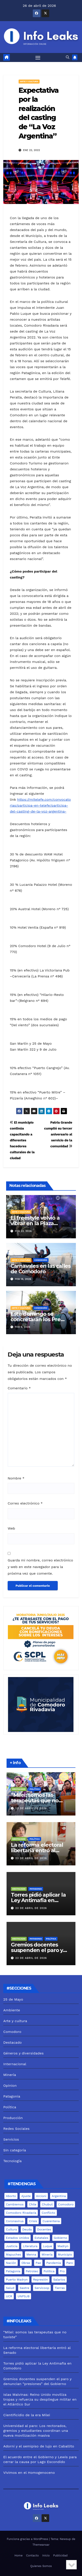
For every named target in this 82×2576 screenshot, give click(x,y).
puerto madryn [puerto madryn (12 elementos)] (17, 2279)
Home (18, 2555)
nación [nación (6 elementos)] (11, 2263)
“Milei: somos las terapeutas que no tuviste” (35, 1800)
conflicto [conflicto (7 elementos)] (48, 2212)
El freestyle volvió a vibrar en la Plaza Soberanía (35, 1223)
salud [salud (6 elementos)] (10, 2288)
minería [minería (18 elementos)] (47, 2254)
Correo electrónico (25, 1503)
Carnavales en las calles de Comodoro (40, 1269)
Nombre (16, 1478)
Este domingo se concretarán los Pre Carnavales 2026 (35, 1319)
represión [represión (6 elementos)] (40, 2279)
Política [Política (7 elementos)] (49, 2271)
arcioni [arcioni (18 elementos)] (41, 2196)
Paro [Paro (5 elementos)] (69, 2263)
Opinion (10, 2085)
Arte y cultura (29, 81)
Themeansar (41, 2544)
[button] (67, 57)
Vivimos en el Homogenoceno (29, 2472)
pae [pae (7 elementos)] (38, 2263)
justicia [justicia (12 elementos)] (11, 2246)
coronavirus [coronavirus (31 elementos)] (15, 2221)
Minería (9, 2075)
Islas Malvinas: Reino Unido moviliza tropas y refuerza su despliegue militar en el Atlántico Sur (40, 2399)
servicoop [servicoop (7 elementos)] (42, 2288)
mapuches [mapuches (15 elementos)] (13, 2254)
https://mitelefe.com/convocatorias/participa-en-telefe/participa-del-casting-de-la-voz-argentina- (40, 805)
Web (11, 1528)
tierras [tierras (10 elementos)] (60, 2288)
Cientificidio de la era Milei (26, 2415)
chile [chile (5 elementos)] (32, 2204)
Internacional (14, 2064)
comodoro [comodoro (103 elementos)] (66, 2204)
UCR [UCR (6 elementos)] (9, 2296)
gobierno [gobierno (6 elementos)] (60, 2237)
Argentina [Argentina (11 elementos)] (59, 2196)
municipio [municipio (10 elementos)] (65, 2254)
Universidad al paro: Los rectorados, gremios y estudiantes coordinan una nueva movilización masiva (35, 2431)
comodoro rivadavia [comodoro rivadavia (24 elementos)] (21, 2212)
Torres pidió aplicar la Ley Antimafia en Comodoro (38, 1900)
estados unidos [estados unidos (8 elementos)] (17, 2237)
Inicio (46, 2555)
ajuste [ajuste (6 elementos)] (26, 2196)
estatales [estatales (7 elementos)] (41, 2237)
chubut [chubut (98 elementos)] (47, 2204)
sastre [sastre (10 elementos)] (24, 2288)
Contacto (32, 2555)
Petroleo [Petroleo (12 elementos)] (32, 2271)
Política (35, 1789)
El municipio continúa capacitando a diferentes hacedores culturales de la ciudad (22, 1140)
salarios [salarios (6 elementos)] (59, 2279)
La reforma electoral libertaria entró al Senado (37, 1850)
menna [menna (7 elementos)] (31, 2254)
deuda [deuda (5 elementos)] (27, 2229)
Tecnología (12, 2161)
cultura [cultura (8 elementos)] (11, 2229)
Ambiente (11, 2010)
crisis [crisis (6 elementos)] (33, 2221)
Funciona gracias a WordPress (28, 2539)
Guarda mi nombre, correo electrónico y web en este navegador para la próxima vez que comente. (40, 1566)
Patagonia (36, 1889)
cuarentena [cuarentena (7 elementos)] (51, 2221)
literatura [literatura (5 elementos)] (30, 2246)
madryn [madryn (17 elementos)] (63, 2246)
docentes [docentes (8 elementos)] (44, 2229)
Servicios (11, 2139)
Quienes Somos (41, 2566)
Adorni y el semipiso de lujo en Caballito (38, 2446)
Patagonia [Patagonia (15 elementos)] (13, 2271)
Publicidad (60, 2555)
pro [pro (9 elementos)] (62, 2271)
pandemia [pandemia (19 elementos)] (53, 2263)
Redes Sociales (16, 2129)
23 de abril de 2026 (31, 1808)
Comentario (19, 1388)
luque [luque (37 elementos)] (47, 2246)
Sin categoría (14, 2150)
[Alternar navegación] (38, 58)
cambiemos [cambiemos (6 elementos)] (15, 2204)
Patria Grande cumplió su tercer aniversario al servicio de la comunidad (58, 1134)
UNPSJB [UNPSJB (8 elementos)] (23, 2296)
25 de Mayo (13, 1999)
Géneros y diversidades (23, 2053)
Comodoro (40, 1260)
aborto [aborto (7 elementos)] (11, 2196)
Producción (13, 2118)
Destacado (18, 1789)
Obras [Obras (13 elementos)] (25, 2263)
